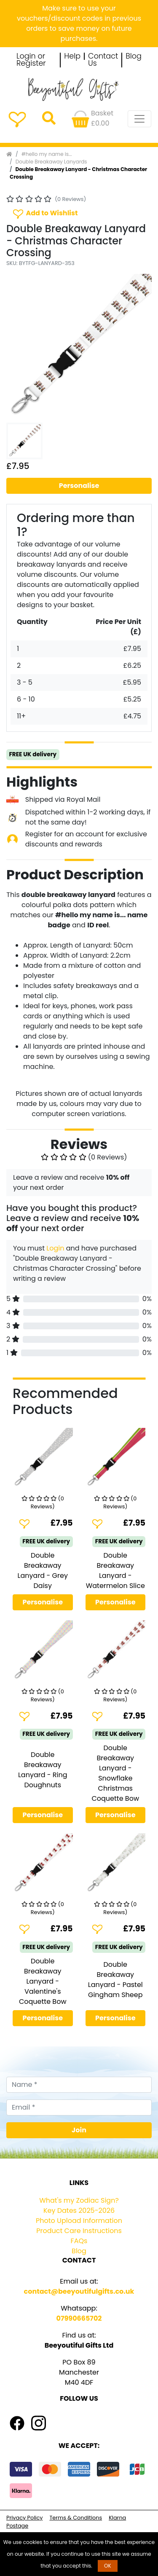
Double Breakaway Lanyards (51, 161)
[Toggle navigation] (139, 118)
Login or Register (31, 60)
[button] (17, 346)
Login (55, 1248)
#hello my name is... (46, 154)
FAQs (79, 2241)
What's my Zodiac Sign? (79, 2200)
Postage (17, 2525)
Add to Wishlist (44, 213)
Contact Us (103, 60)
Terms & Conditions (75, 2517)
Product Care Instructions (79, 2231)
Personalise (79, 485)
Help (72, 56)
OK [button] (107, 2565)
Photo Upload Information (79, 2220)
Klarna (117, 2517)
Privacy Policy (24, 2517)
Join (79, 2130)
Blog (134, 56)
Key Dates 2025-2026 (79, 2210)
